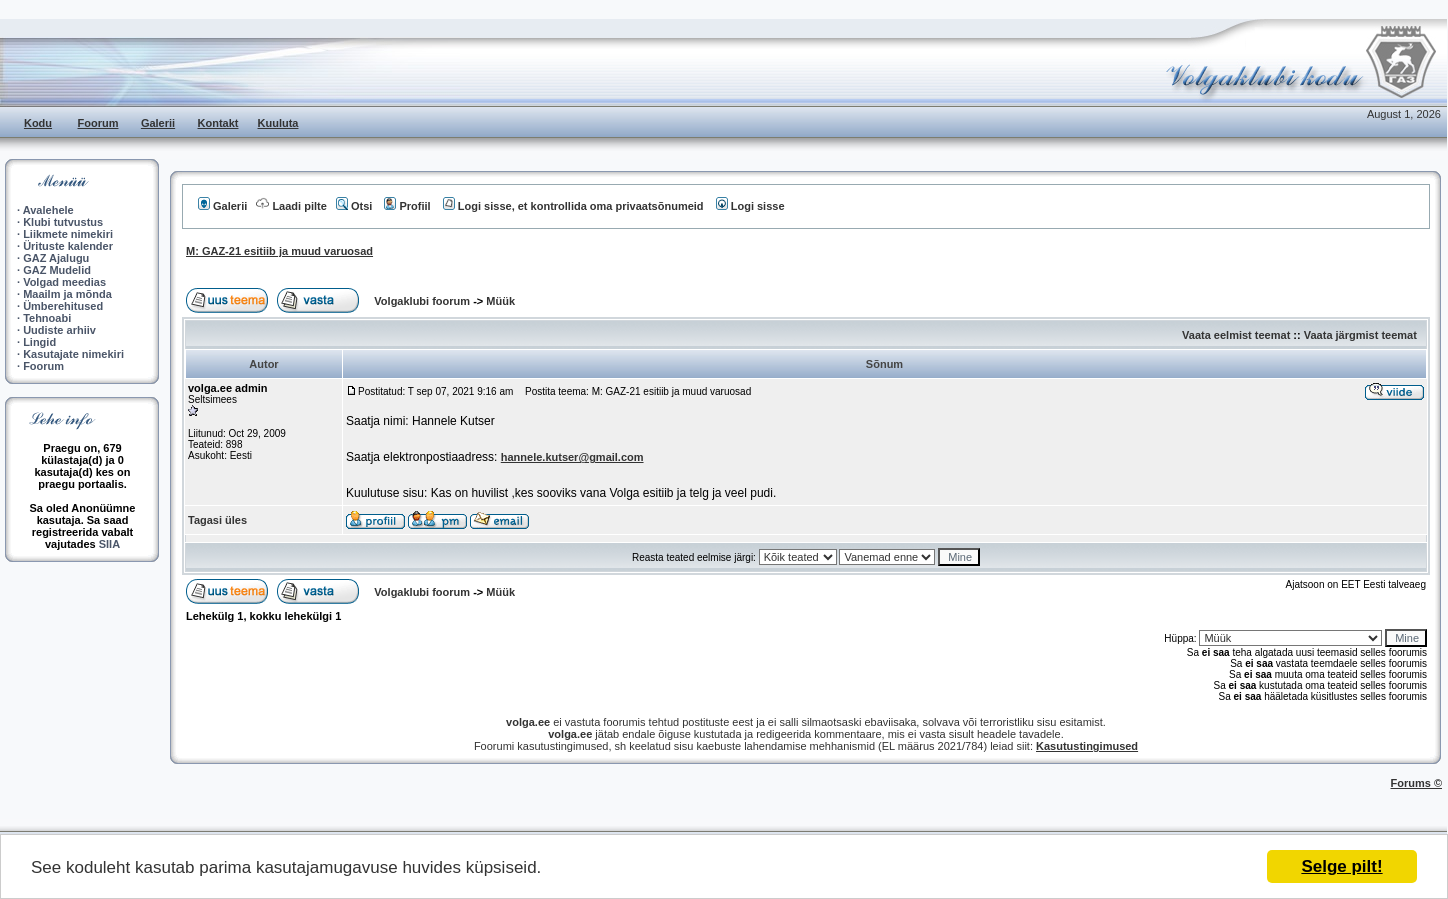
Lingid (39, 342)
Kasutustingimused (1087, 746)
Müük (500, 301)
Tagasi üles (217, 520)
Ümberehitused (63, 306)
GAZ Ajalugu (56, 258)
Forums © (1417, 783)
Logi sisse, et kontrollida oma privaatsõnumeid (573, 206)
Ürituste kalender (68, 246)
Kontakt (218, 123)
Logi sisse (750, 206)
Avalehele (48, 210)
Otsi (354, 206)
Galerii (158, 123)
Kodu (38, 123)
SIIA (109, 544)
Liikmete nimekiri (68, 234)
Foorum (98, 123)
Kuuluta (278, 123)
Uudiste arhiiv (59, 330)
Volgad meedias (64, 282)
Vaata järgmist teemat (1360, 335)
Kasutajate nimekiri (73, 354)
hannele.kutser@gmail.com (572, 457)
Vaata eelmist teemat (1236, 335)
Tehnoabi (47, 318)
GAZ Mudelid (57, 270)
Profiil (407, 206)
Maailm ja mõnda (67, 294)
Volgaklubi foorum (423, 301)
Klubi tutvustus (63, 222)
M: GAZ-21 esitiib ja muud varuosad (279, 251)
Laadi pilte (291, 206)
